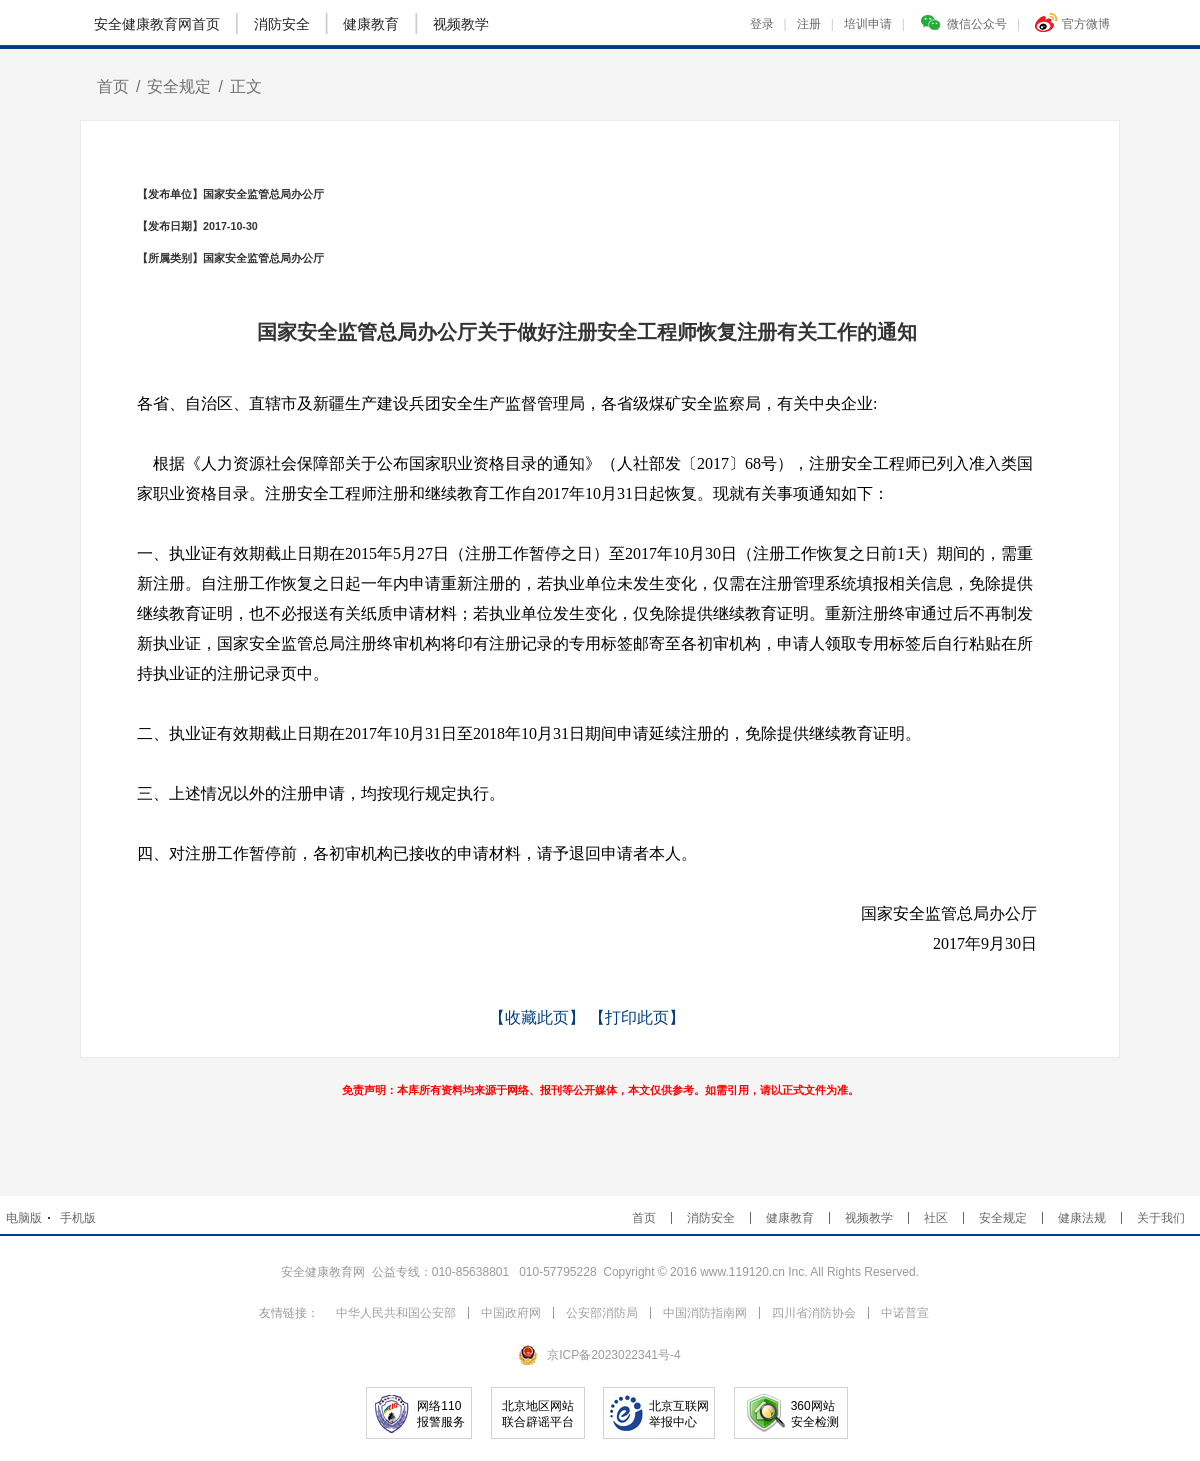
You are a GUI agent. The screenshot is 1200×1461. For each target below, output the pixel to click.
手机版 (78, 1218)
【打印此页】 (637, 1018)
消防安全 (282, 24)
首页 (113, 86)
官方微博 (1072, 22)
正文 (246, 86)
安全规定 (179, 86)
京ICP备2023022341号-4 (613, 1355)
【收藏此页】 (537, 1018)
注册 (815, 24)
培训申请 (874, 24)
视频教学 (461, 24)
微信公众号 (970, 22)
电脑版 (24, 1218)
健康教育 (371, 24)
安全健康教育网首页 (157, 24)
